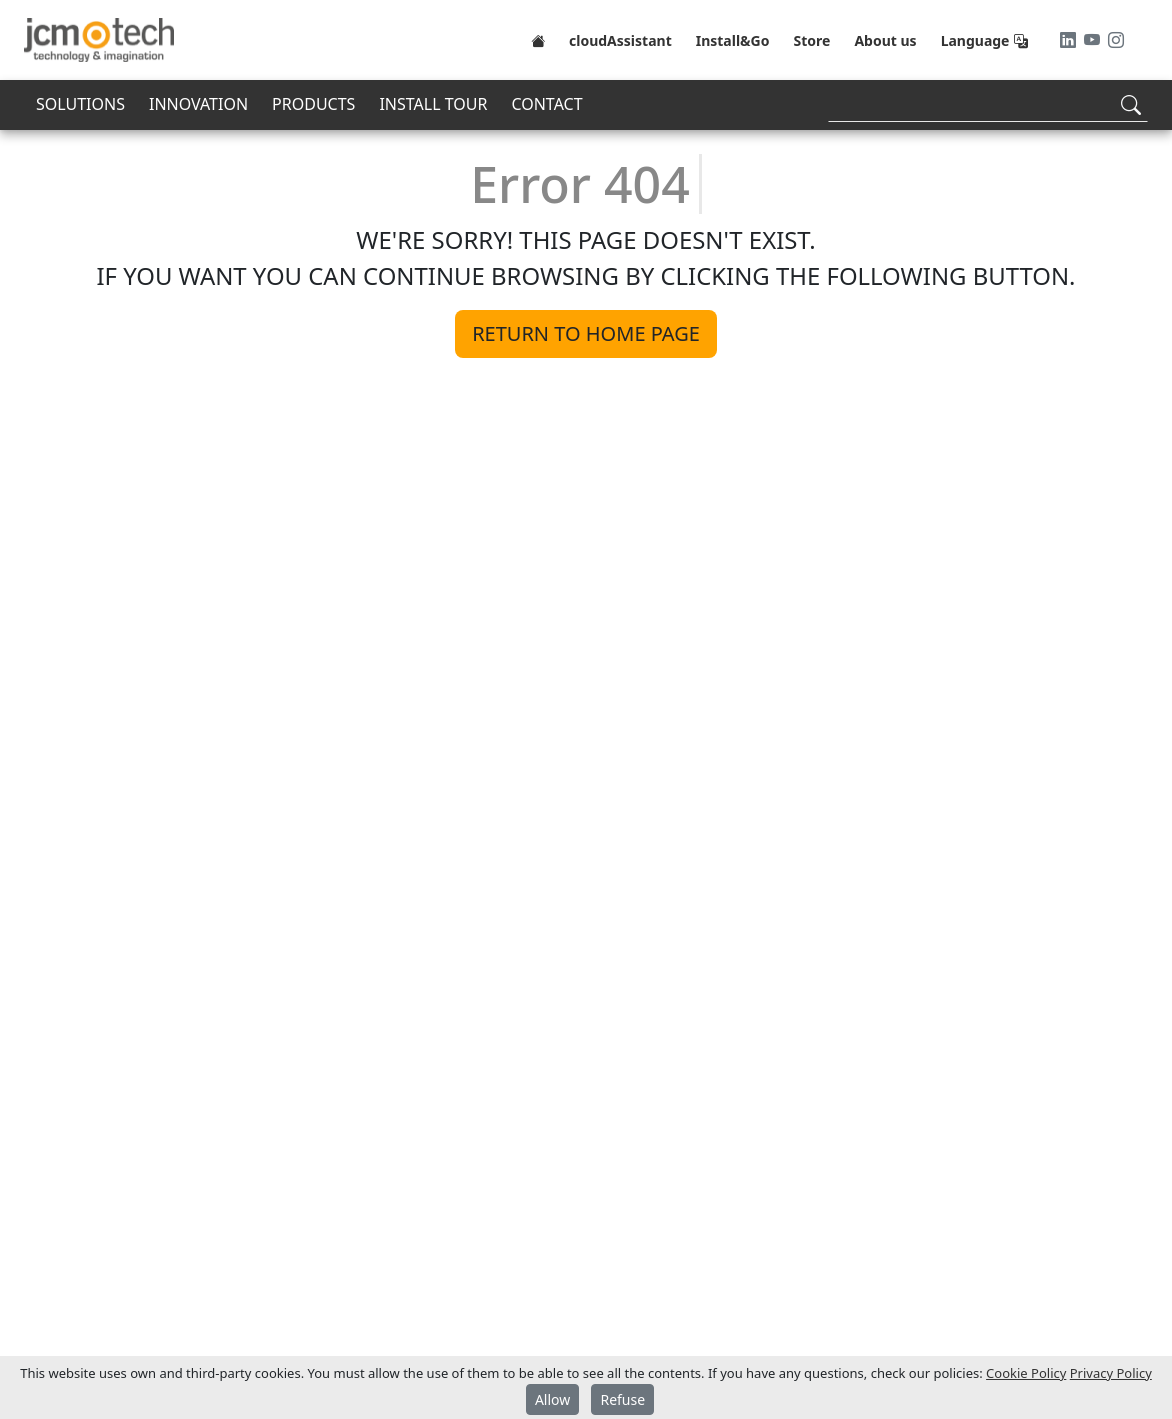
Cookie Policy (1026, 1373)
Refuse (622, 1399)
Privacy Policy (1111, 1373)
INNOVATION (198, 104)
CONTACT (546, 104)
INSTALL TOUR (433, 104)
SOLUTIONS (80, 104)
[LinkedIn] (1070, 40)
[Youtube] (1094, 40)
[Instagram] (1116, 40)
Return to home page (586, 333)
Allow (552, 1399)
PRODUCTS (313, 104)
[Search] (988, 104)
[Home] (538, 40)
